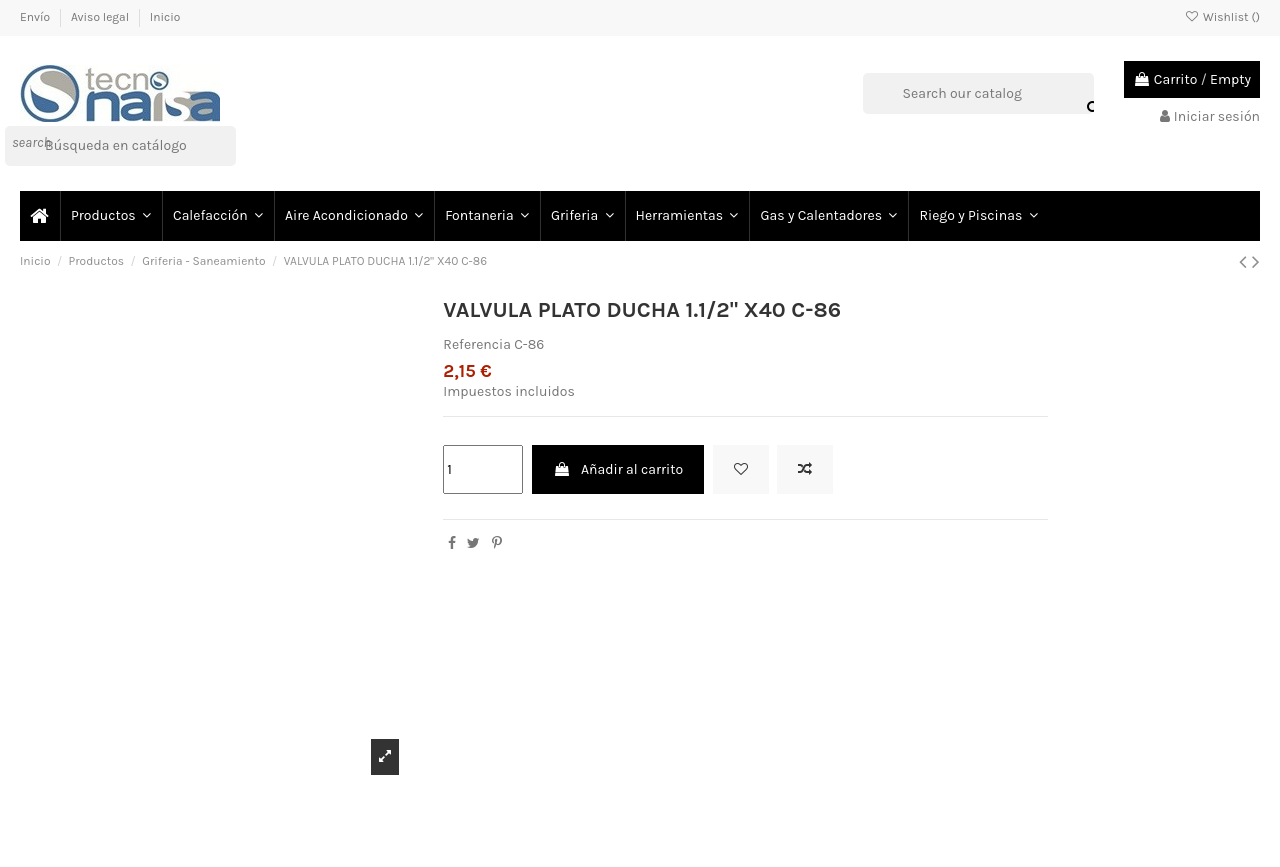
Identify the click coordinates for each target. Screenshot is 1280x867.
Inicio (165, 17)
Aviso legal (101, 17)
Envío (36, 17)
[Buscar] (120, 146)
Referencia (477, 344)
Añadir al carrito (618, 469)
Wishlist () (1222, 17)
